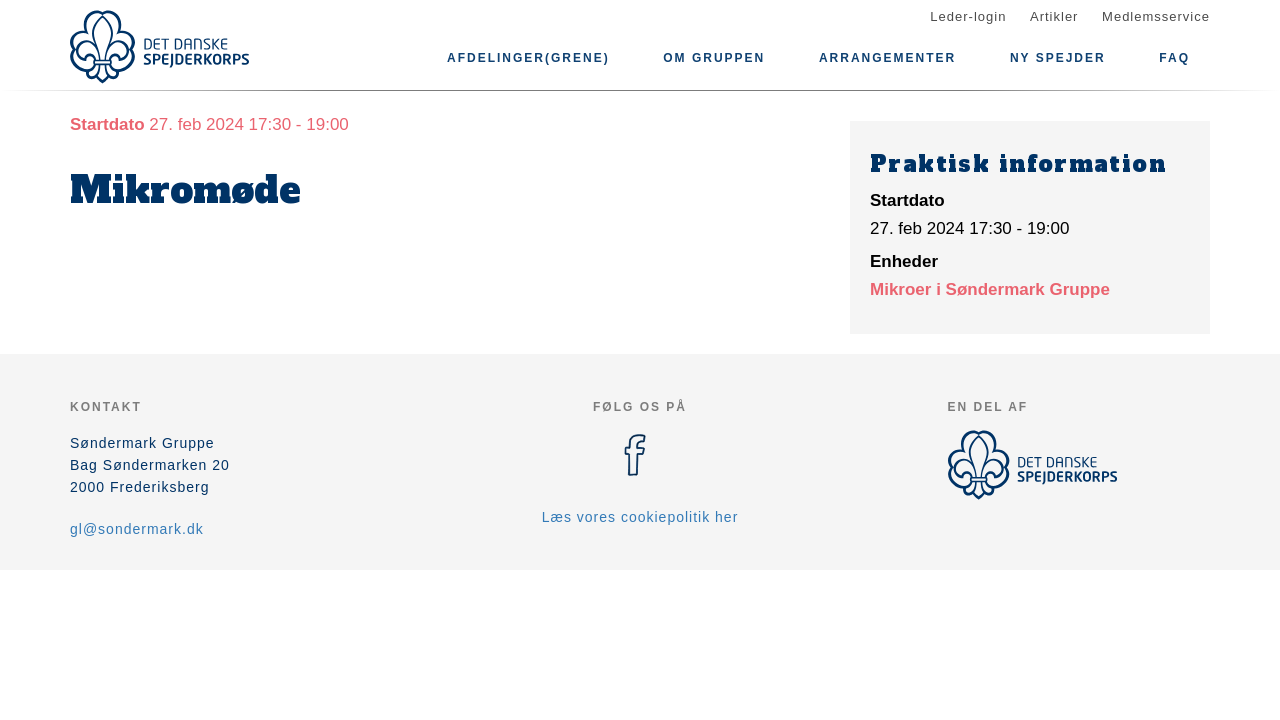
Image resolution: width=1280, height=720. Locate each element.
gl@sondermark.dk (137, 529)
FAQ (1174, 58)
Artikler (1054, 16)
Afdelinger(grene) (528, 58)
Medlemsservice (1156, 16)
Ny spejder (1058, 58)
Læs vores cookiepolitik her (640, 517)
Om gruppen (714, 58)
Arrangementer (887, 58)
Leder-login (968, 16)
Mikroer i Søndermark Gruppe (990, 289)
